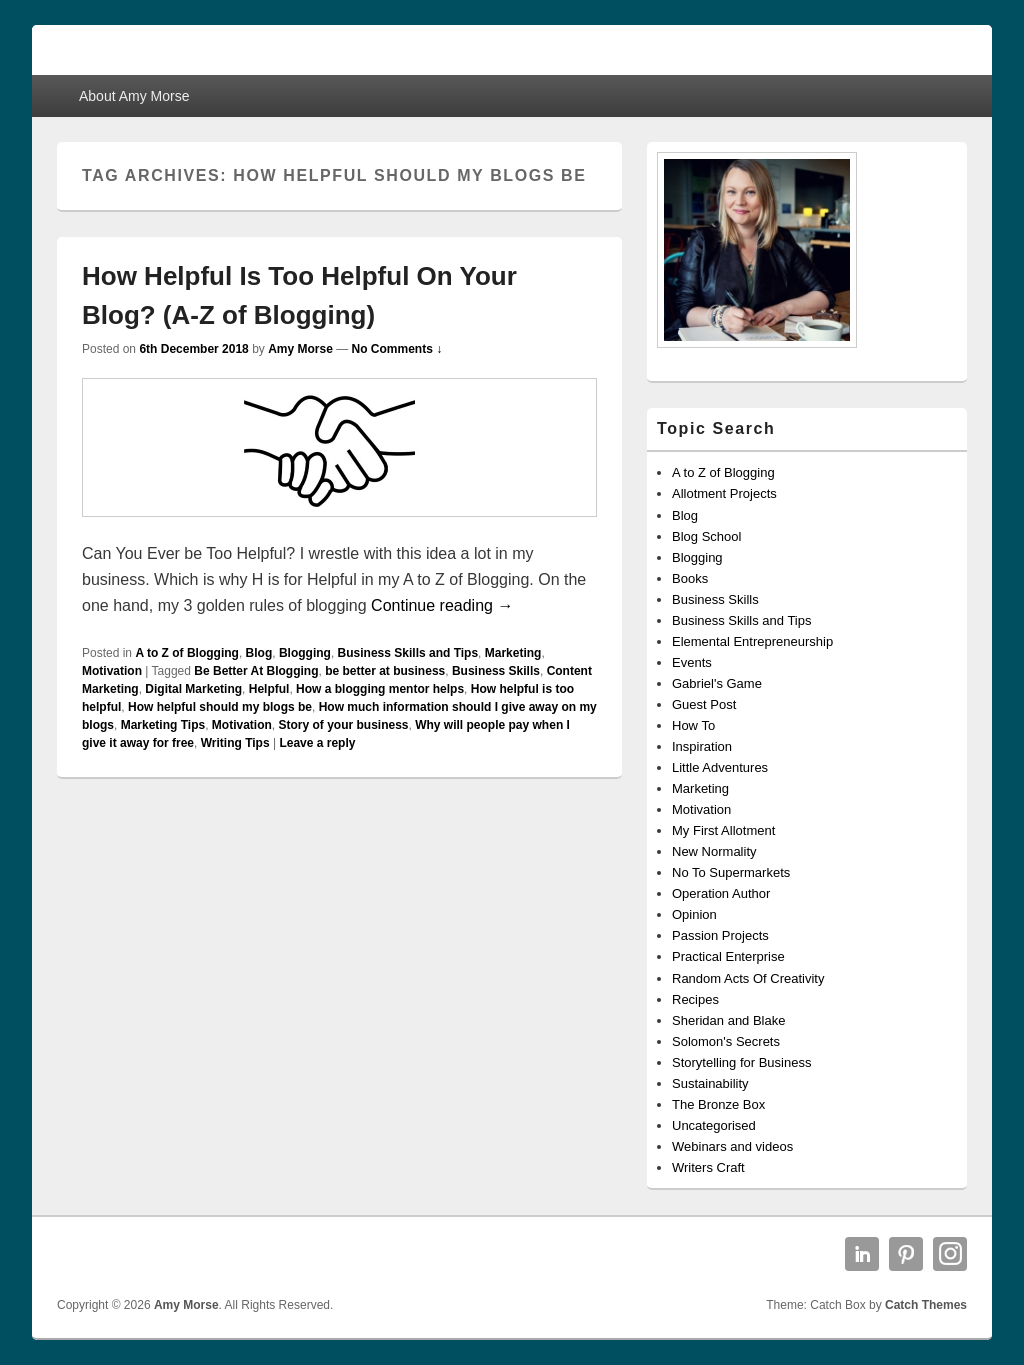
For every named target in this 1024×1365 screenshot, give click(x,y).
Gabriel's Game (717, 683)
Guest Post (704, 704)
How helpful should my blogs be (220, 707)
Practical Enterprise (728, 956)
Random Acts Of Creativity (748, 978)
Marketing (513, 653)
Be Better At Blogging (256, 671)
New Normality (714, 851)
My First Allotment (723, 830)
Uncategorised (714, 1125)
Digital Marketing (193, 689)
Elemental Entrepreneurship (752, 641)
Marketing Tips (163, 725)
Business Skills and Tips (408, 653)
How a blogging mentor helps (380, 689)
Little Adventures (720, 767)
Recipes (695, 999)
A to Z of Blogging (187, 653)
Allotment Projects (724, 493)
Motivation (112, 671)
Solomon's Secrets (726, 1041)
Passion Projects (720, 935)
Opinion (694, 914)
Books (690, 578)
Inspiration (702, 746)
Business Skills (496, 671)
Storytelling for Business (741, 1062)
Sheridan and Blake (728, 1020)
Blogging (305, 653)
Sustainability (710, 1083)
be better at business (385, 671)
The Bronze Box (718, 1104)
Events (692, 662)
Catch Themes (926, 1305)
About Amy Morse (134, 96)
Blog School (706, 536)
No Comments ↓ (397, 349)
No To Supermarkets (731, 872)
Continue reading (442, 605)
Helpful (269, 689)
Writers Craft (708, 1167)
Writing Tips (235, 743)
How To (693, 725)
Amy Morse (300, 349)
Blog (259, 653)
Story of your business (343, 725)
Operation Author (721, 893)
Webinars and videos (732, 1146)
